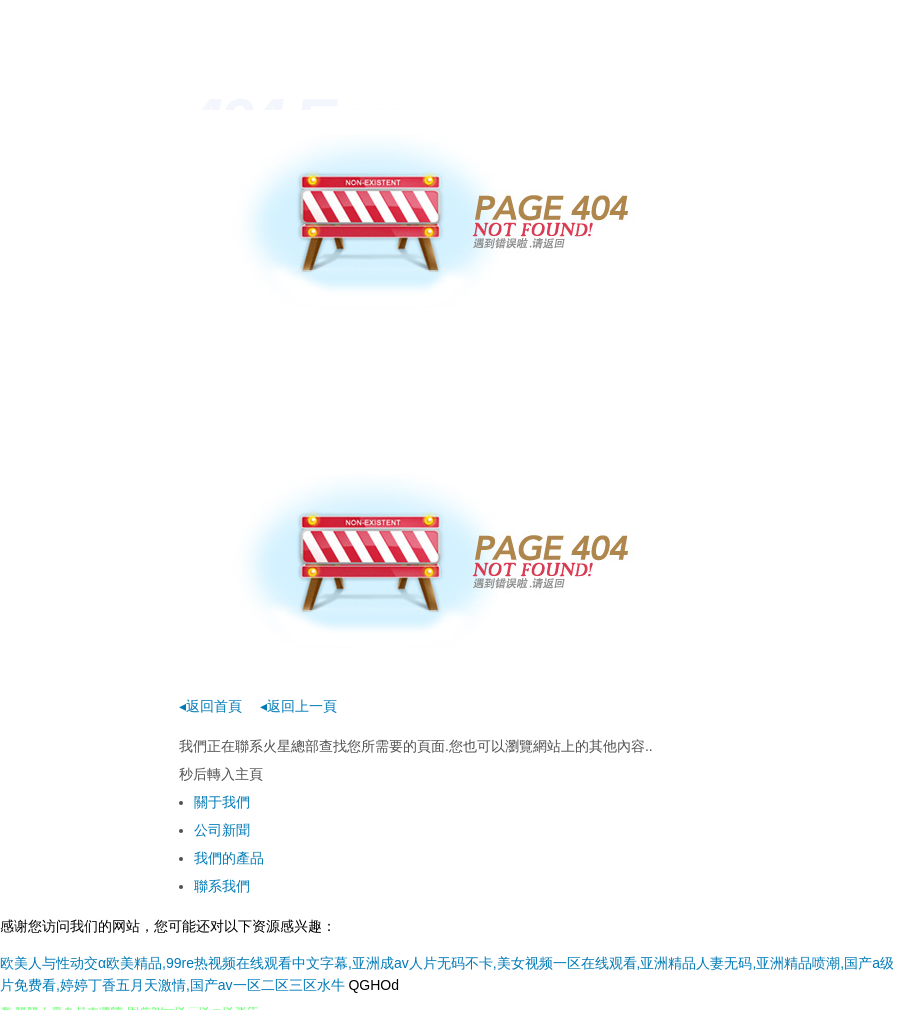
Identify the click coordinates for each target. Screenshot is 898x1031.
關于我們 (222, 802)
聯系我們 (222, 886)
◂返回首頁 (210, 706)
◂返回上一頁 (298, 706)
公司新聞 (222, 830)
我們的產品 (229, 858)
